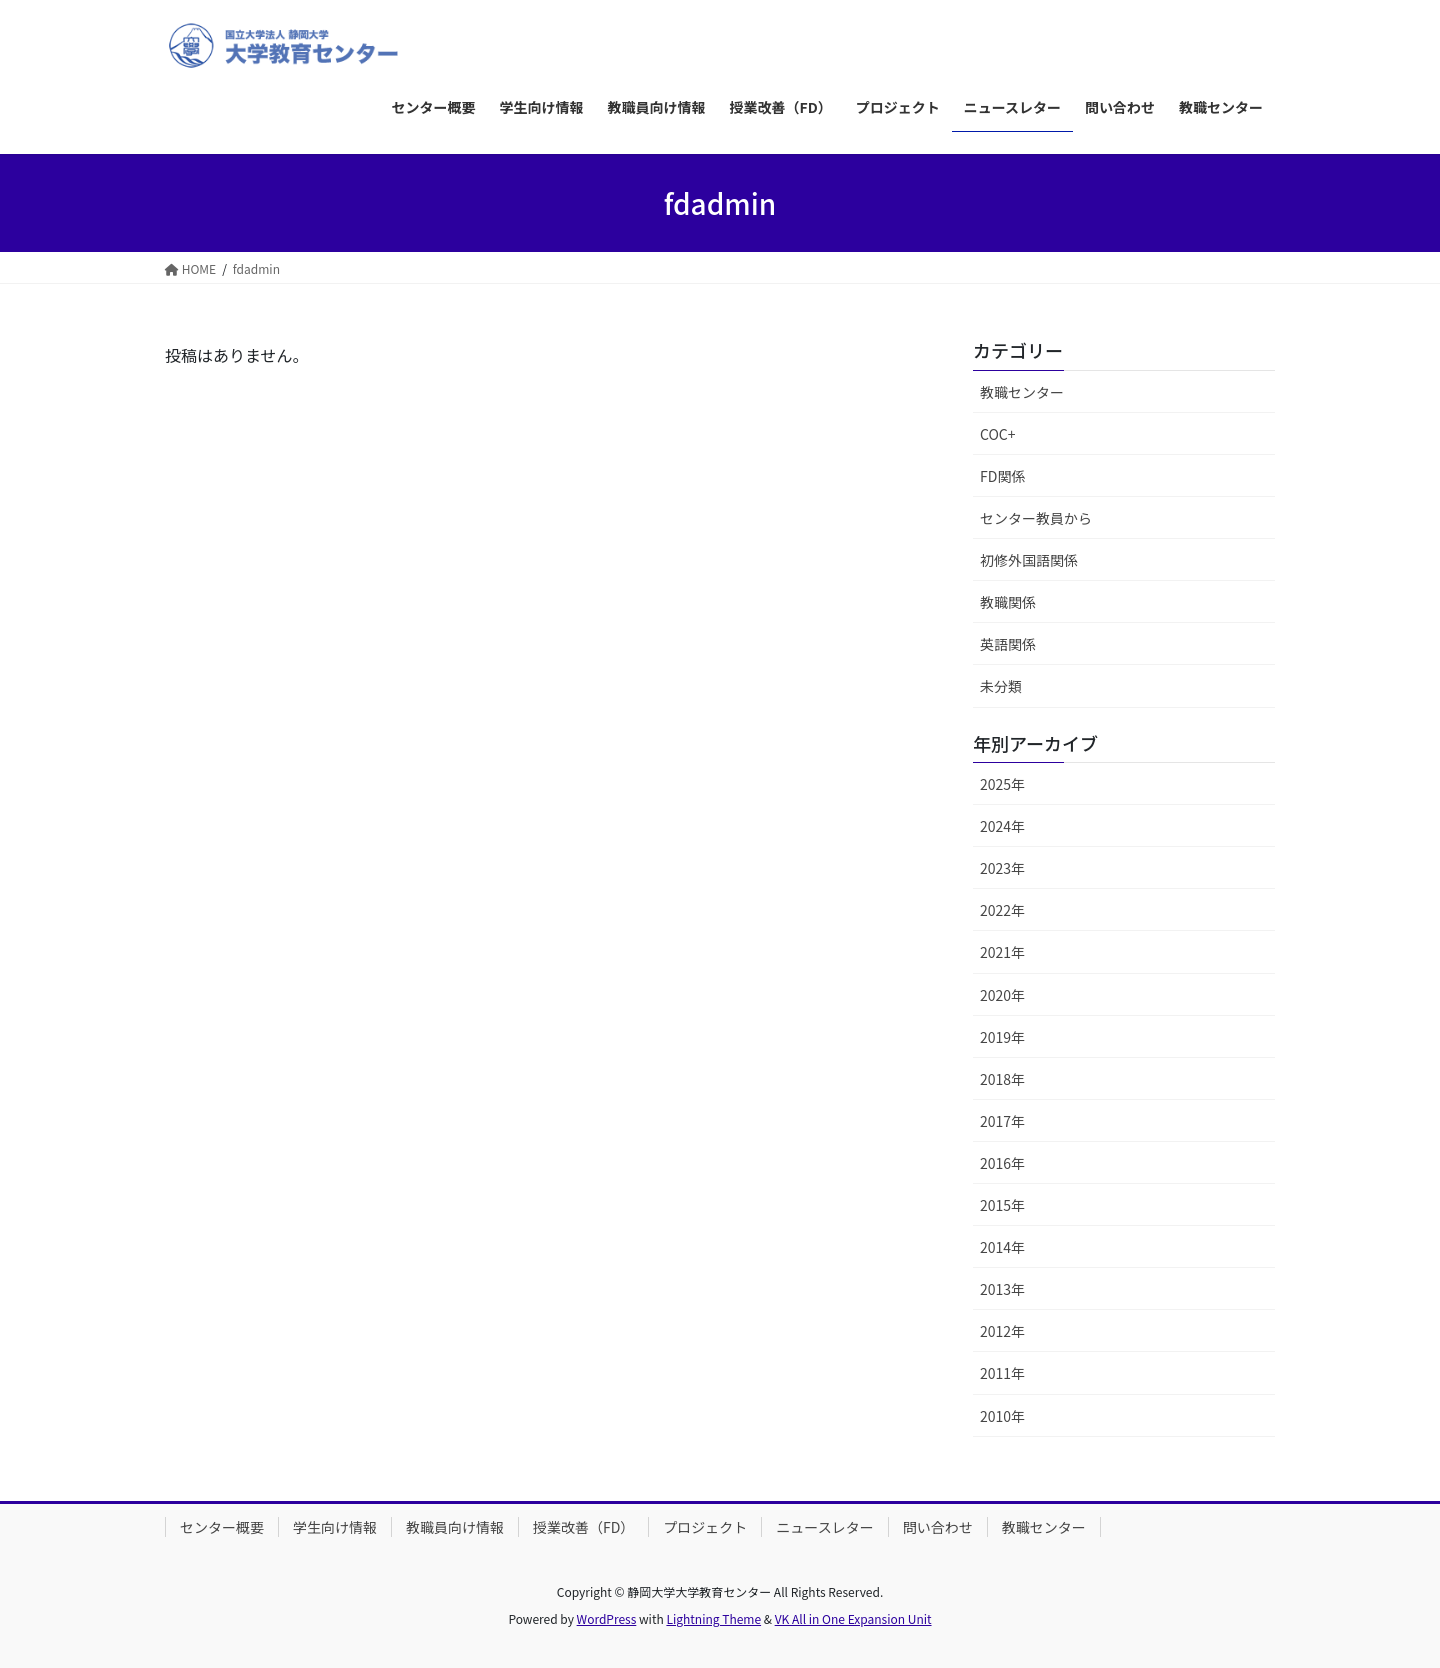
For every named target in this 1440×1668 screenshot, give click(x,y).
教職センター (1022, 392)
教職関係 (1008, 602)
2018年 (1002, 1079)
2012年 (1002, 1331)
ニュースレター (824, 1527)
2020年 (1002, 995)
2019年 (1002, 1037)
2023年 (1002, 868)
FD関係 (1002, 476)
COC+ (998, 434)
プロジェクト (705, 1527)
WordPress (607, 1618)
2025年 (1002, 784)
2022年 (1002, 910)
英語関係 (1008, 644)
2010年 (1002, 1416)
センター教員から (1036, 518)
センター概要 (222, 1527)
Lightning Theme (713, 1618)
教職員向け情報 (455, 1527)
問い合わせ (938, 1527)
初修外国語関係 (1029, 560)
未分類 (1001, 686)
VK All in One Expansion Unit (853, 1618)
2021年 (1002, 952)
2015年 (1002, 1205)
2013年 (1002, 1289)
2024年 (1002, 826)
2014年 (1002, 1247)
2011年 (1002, 1373)
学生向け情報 (335, 1527)
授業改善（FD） (583, 1527)
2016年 (1002, 1163)
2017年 (1002, 1121)
